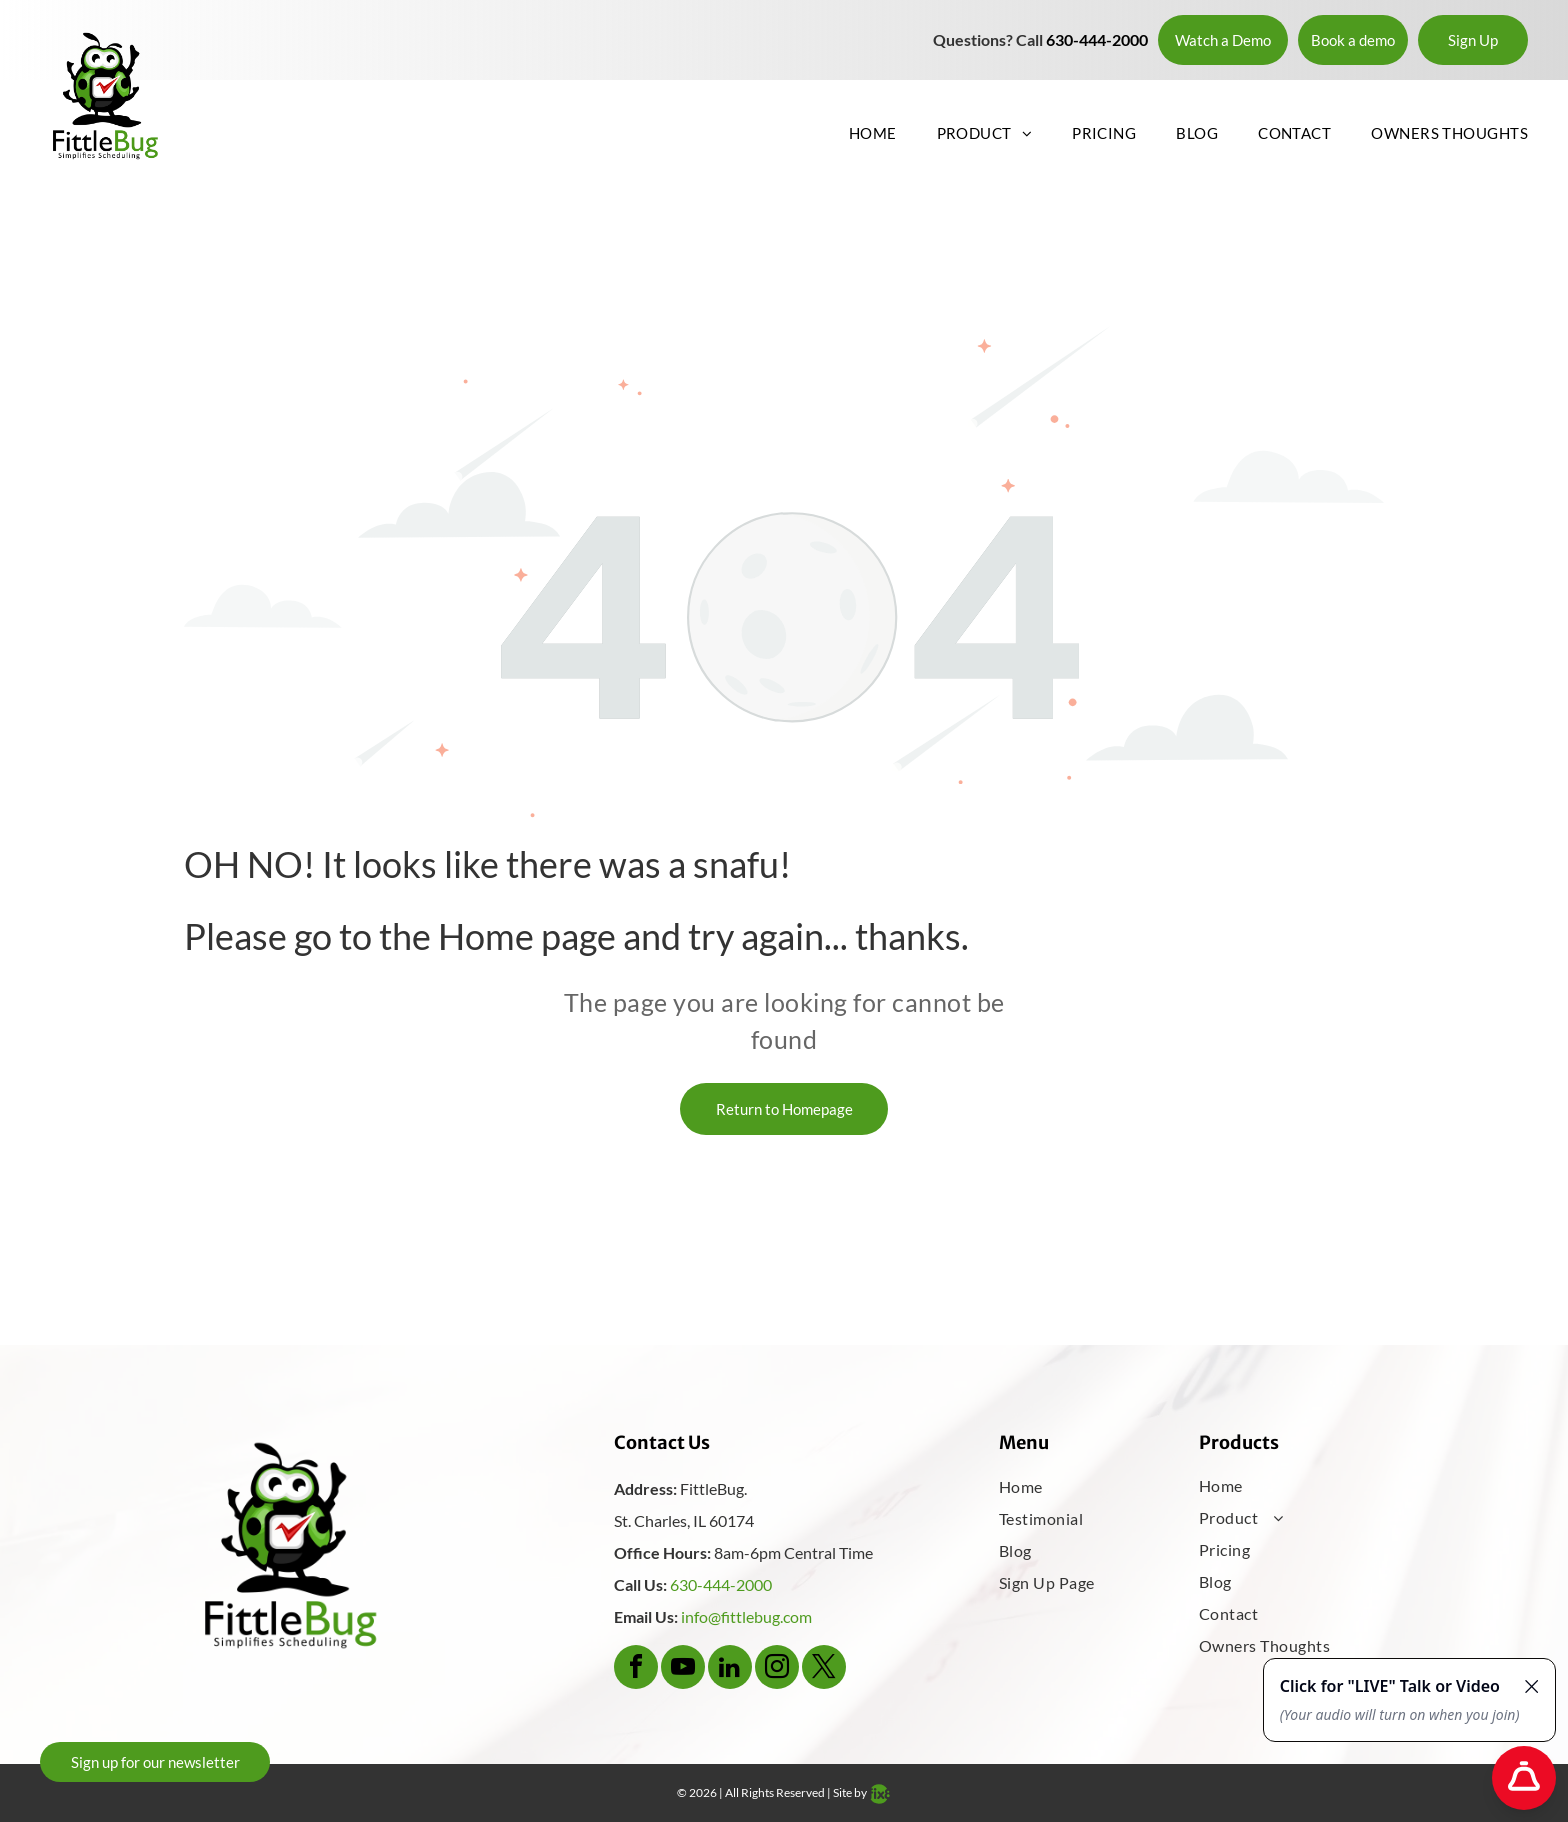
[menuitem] (853, 133)
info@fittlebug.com (746, 1616)
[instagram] (777, 1669)
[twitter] (824, 1669)
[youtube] (683, 1669)
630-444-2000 (721, 1584)
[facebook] (636, 1669)
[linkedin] (730, 1669)
